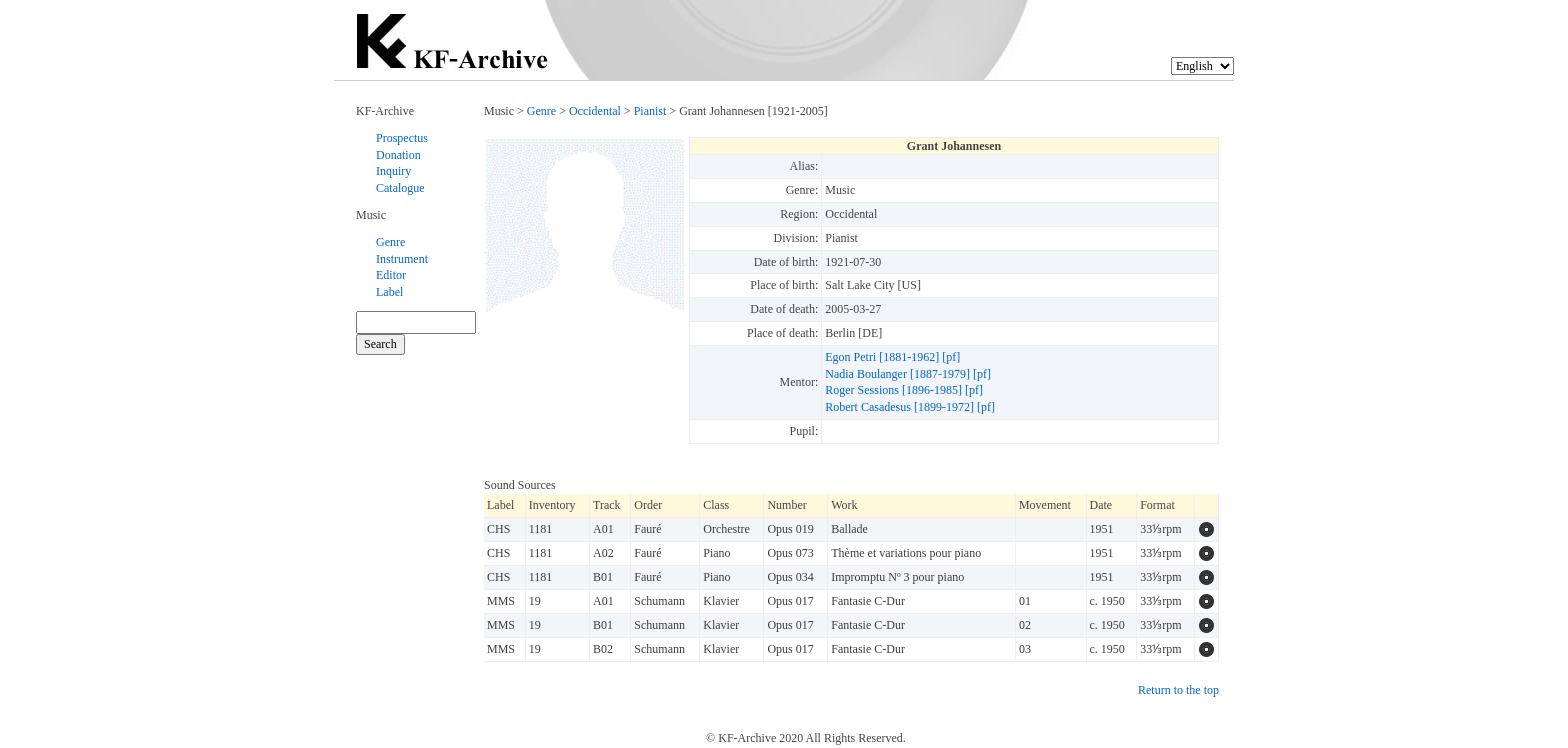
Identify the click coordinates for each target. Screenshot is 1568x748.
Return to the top (1178, 690)
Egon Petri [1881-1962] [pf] (892, 357)
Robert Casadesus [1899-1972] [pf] (910, 407)
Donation (398, 155)
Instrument (402, 259)
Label (389, 292)
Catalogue (400, 188)
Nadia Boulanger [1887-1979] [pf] (908, 374)
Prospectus (402, 138)
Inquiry (393, 171)
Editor (391, 275)
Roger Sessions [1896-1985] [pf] (904, 390)
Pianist (650, 111)
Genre (390, 242)
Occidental (595, 111)
